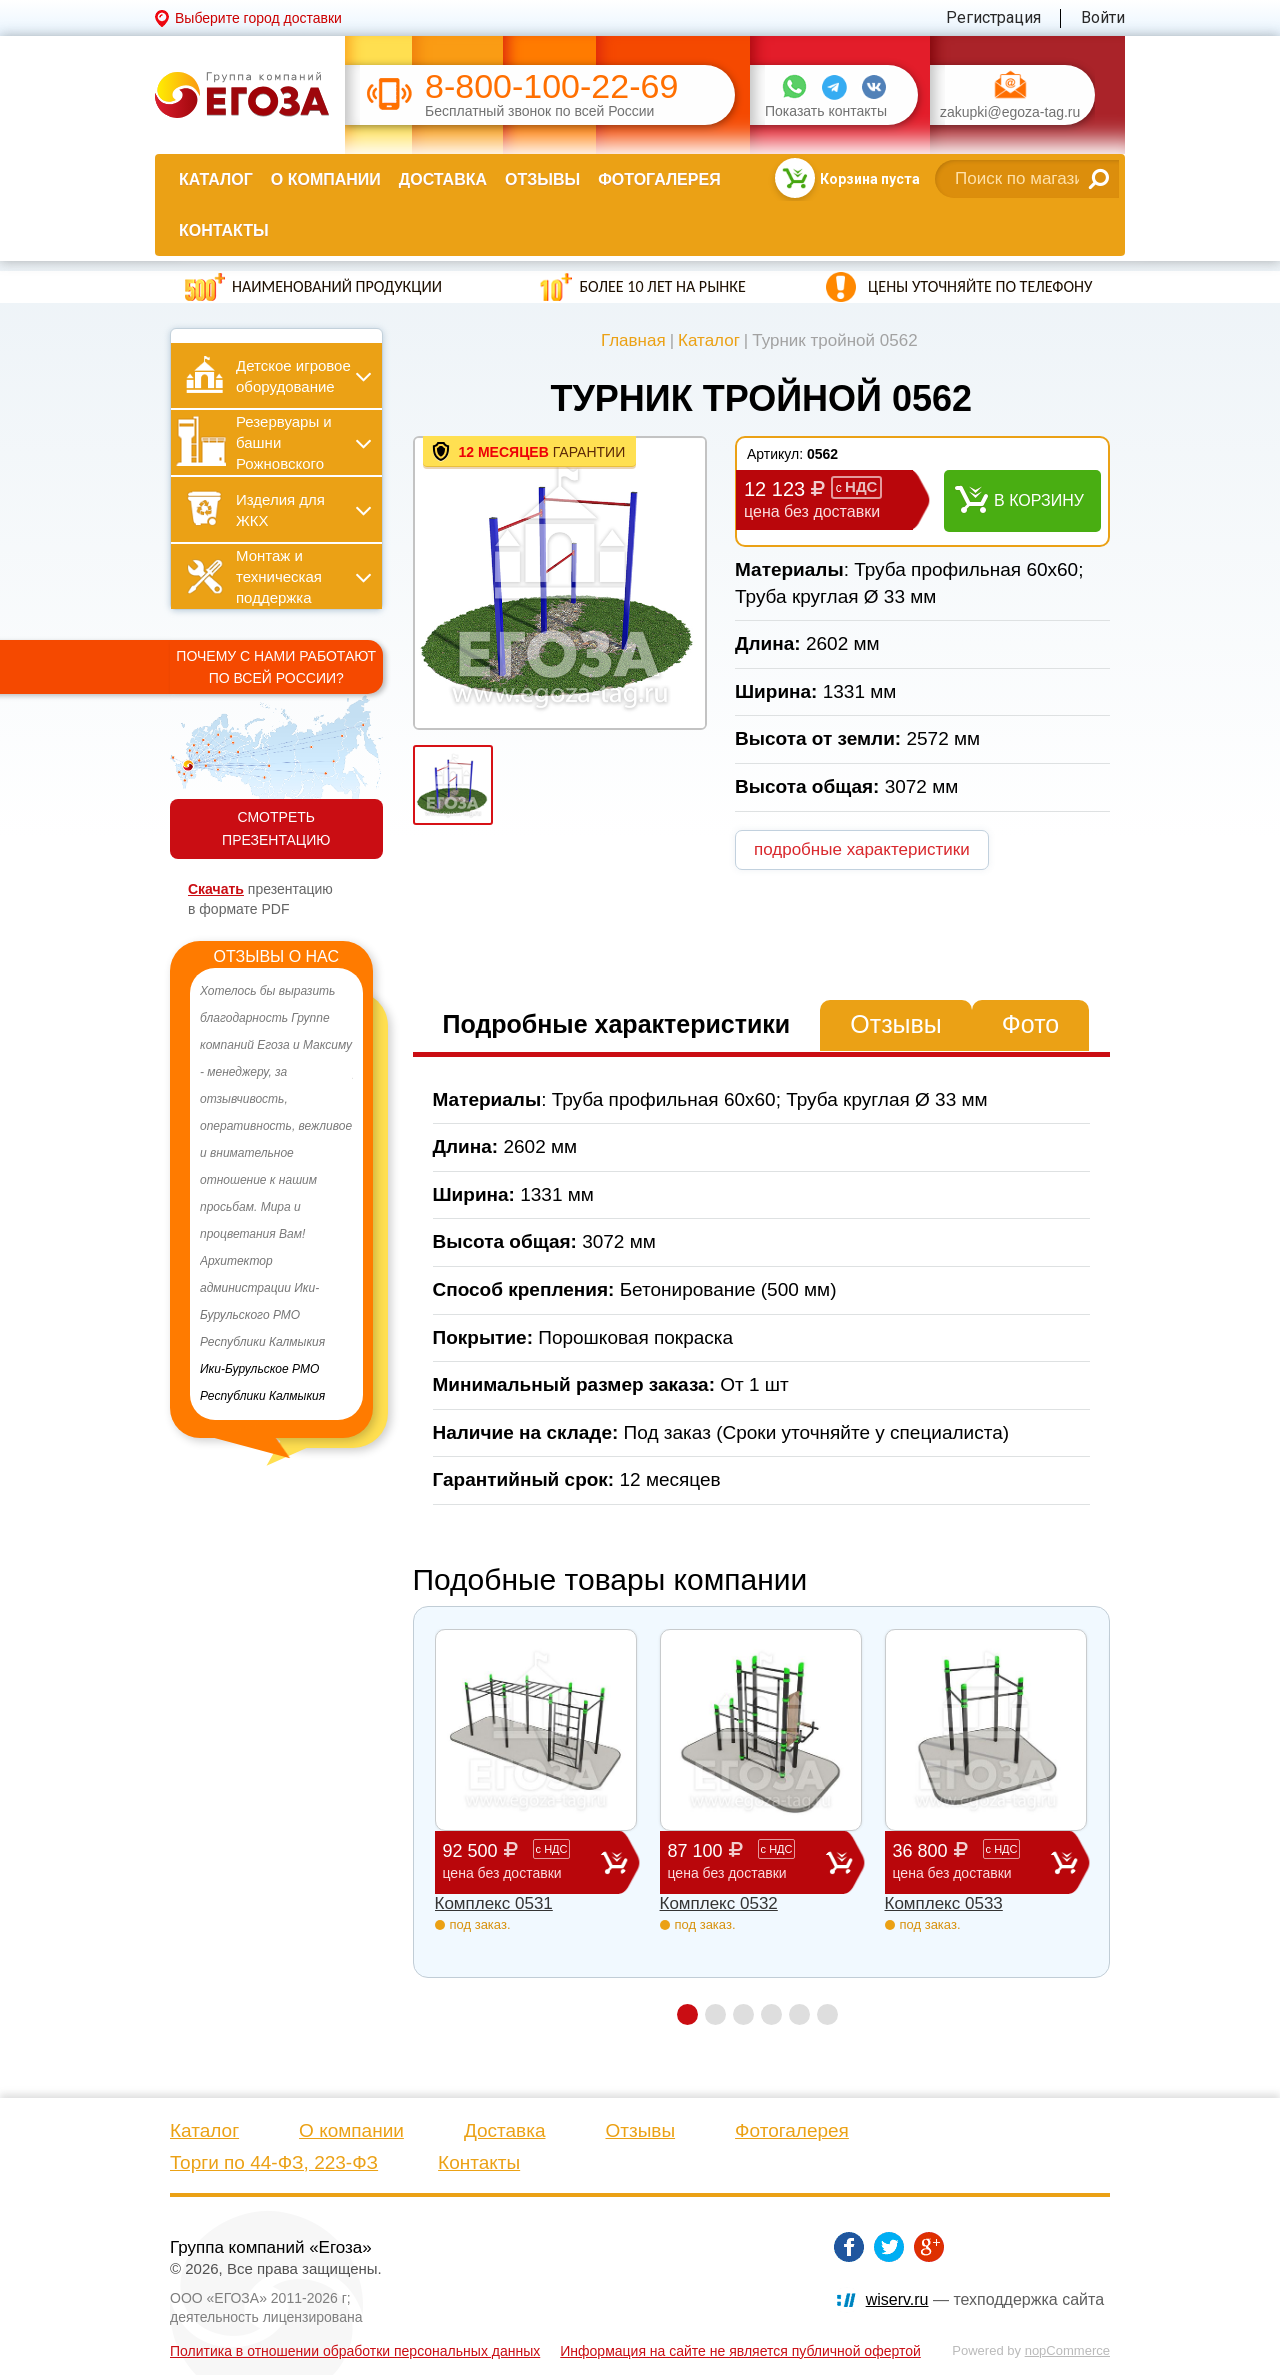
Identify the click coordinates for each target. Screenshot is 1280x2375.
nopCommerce (1067, 2350)
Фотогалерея (659, 179)
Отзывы (542, 179)
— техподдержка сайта (985, 2299)
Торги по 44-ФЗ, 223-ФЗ (274, 2162)
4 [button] (771, 2014)
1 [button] (687, 2014)
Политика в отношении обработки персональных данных (355, 2351)
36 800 (972, 1861)
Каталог (216, 179)
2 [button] (715, 2014)
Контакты (224, 230)
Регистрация (993, 17)
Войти (1103, 17)
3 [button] (743, 2014)
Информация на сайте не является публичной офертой (740, 2351)
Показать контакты (826, 111)
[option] (276, 1194)
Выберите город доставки (258, 18)
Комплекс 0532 (719, 1903)
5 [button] (799, 2014)
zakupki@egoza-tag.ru (1010, 112)
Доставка (443, 179)
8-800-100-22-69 (551, 86)
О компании (326, 179)
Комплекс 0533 (944, 1903)
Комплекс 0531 (494, 1903)
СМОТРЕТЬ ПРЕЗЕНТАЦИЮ (276, 828)
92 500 (522, 1861)
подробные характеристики (862, 849)
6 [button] (827, 2014)
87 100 (747, 1861)
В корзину (1039, 500)
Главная (633, 340)
